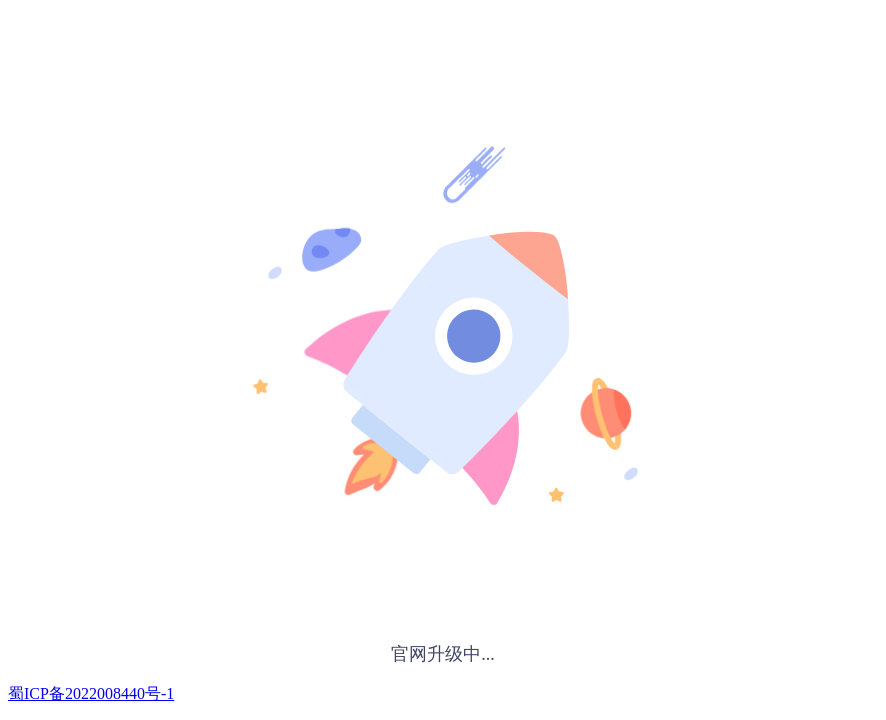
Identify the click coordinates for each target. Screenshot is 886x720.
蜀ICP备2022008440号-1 (91, 693)
